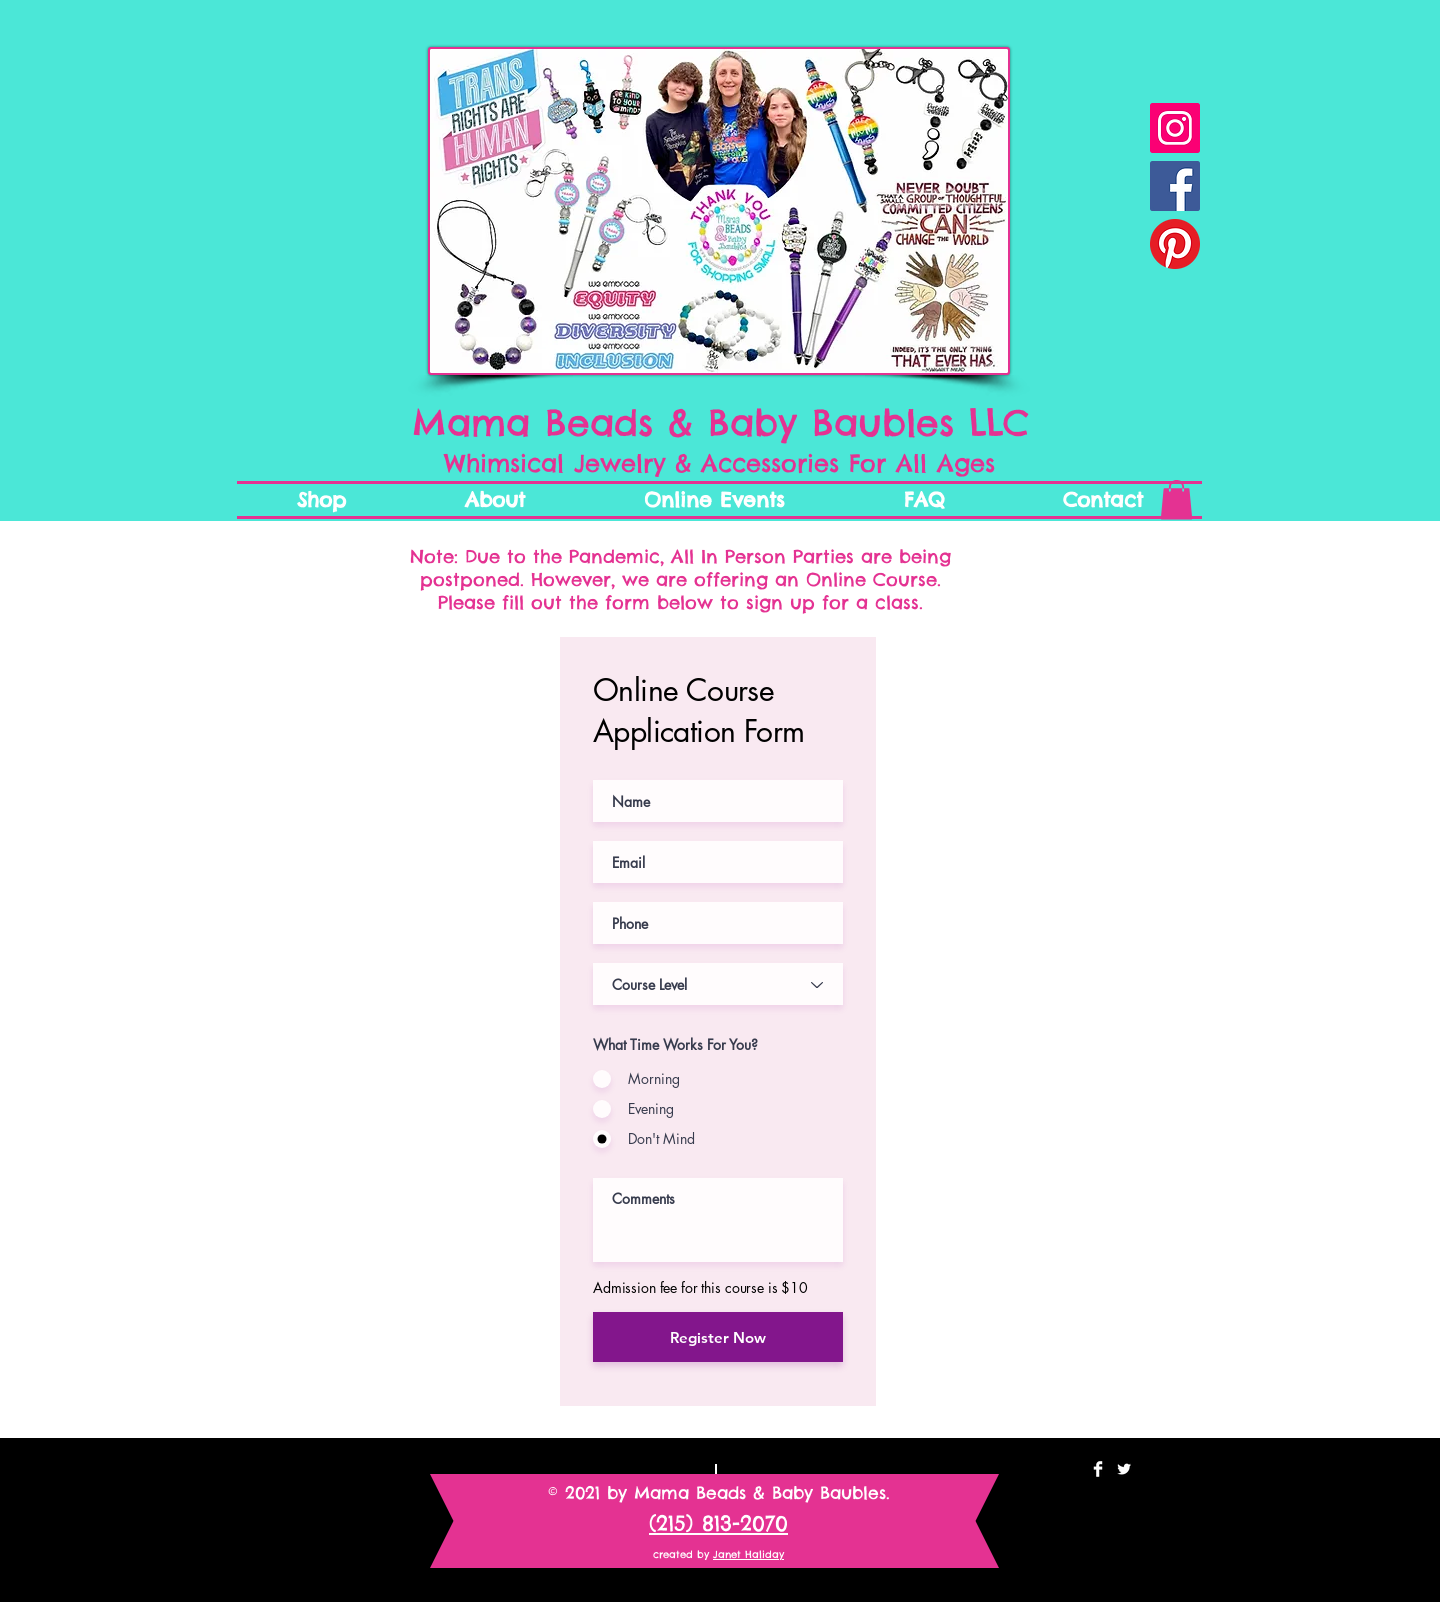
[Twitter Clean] (1124, 1469)
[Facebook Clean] (1098, 1469)
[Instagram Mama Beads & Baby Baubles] (1175, 128)
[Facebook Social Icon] (1175, 186)
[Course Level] (718, 984)
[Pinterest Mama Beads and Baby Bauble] (1175, 244)
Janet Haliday (748, 1554)
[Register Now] (718, 1337)
